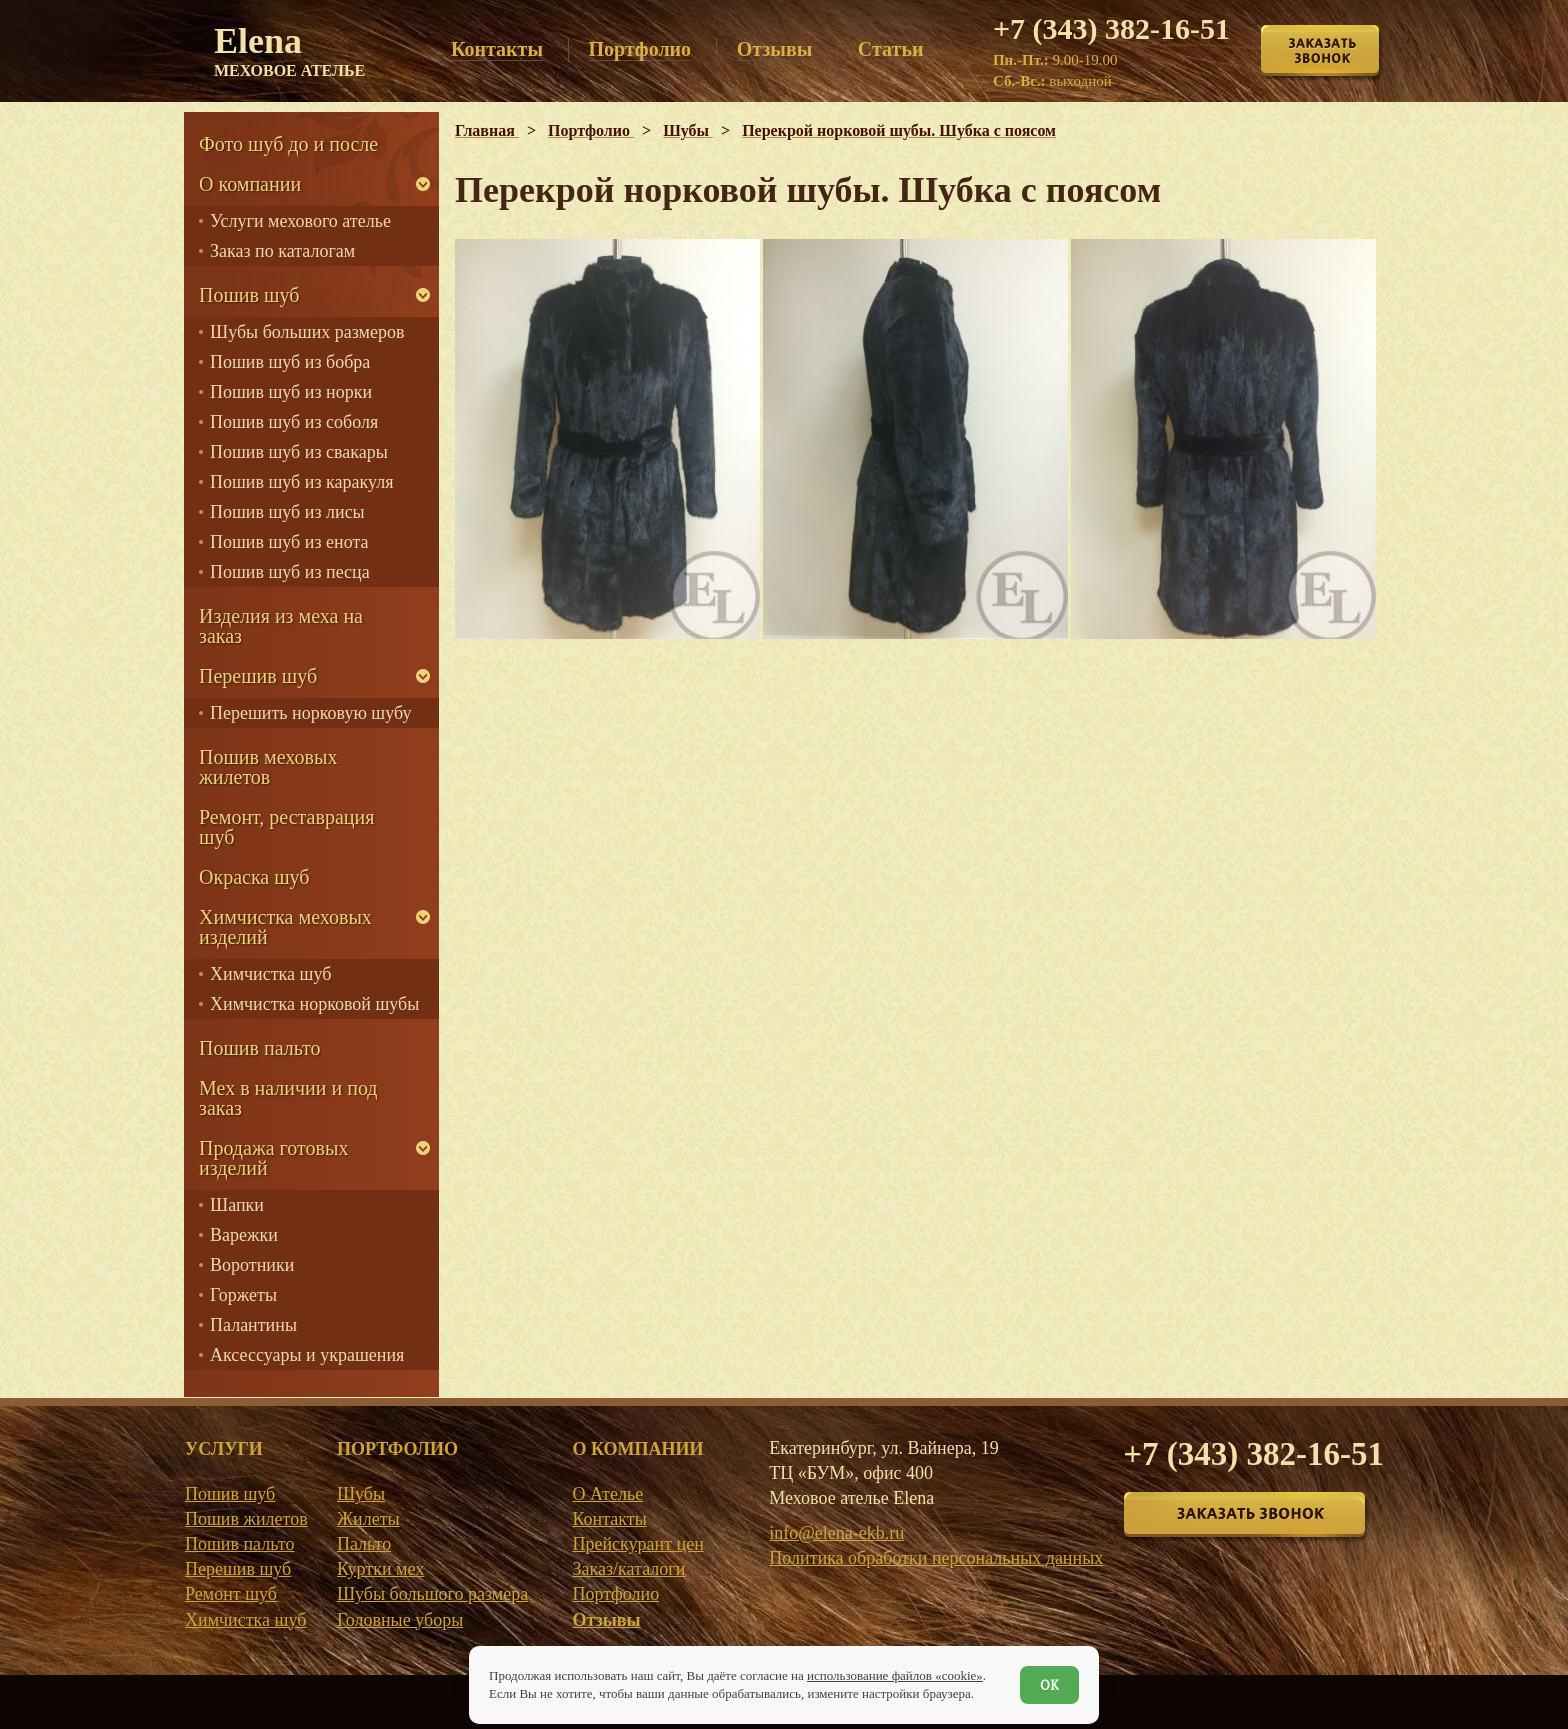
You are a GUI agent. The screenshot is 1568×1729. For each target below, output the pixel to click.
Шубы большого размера (432, 1594)
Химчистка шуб (270, 974)
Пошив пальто (260, 1048)
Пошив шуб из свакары (299, 452)
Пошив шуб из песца (290, 572)
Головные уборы (400, 1620)
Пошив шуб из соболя (294, 422)
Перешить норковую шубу (310, 713)
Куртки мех (380, 1569)
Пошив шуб (249, 295)
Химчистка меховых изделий (285, 927)
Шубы (361, 1494)
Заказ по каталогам (282, 251)
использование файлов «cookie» (895, 1675)
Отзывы (606, 1620)
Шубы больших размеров (307, 332)
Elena (289, 50)
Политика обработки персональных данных (936, 1558)
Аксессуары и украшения (307, 1355)
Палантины (253, 1325)
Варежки (244, 1235)
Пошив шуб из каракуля (301, 482)
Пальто (364, 1544)
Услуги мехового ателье (300, 221)
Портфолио (615, 1594)
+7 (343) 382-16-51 (1111, 28)
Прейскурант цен (637, 1544)
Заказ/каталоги (628, 1569)
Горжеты (243, 1295)
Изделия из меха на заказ (281, 626)
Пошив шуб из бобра (290, 362)
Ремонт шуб (231, 1594)
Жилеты (368, 1519)
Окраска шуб (254, 877)
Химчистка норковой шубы (314, 1004)
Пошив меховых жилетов (268, 767)
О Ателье (607, 1494)
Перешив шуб (258, 676)
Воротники (252, 1265)
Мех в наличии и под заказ (288, 1098)
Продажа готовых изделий (273, 1158)
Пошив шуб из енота (289, 542)
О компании (250, 184)
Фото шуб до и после (288, 144)
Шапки (237, 1205)
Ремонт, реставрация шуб (286, 827)
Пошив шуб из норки (291, 392)
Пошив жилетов (246, 1519)
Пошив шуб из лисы (287, 512)
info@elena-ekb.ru (836, 1533)
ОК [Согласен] (1049, 1685)
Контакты (609, 1519)
